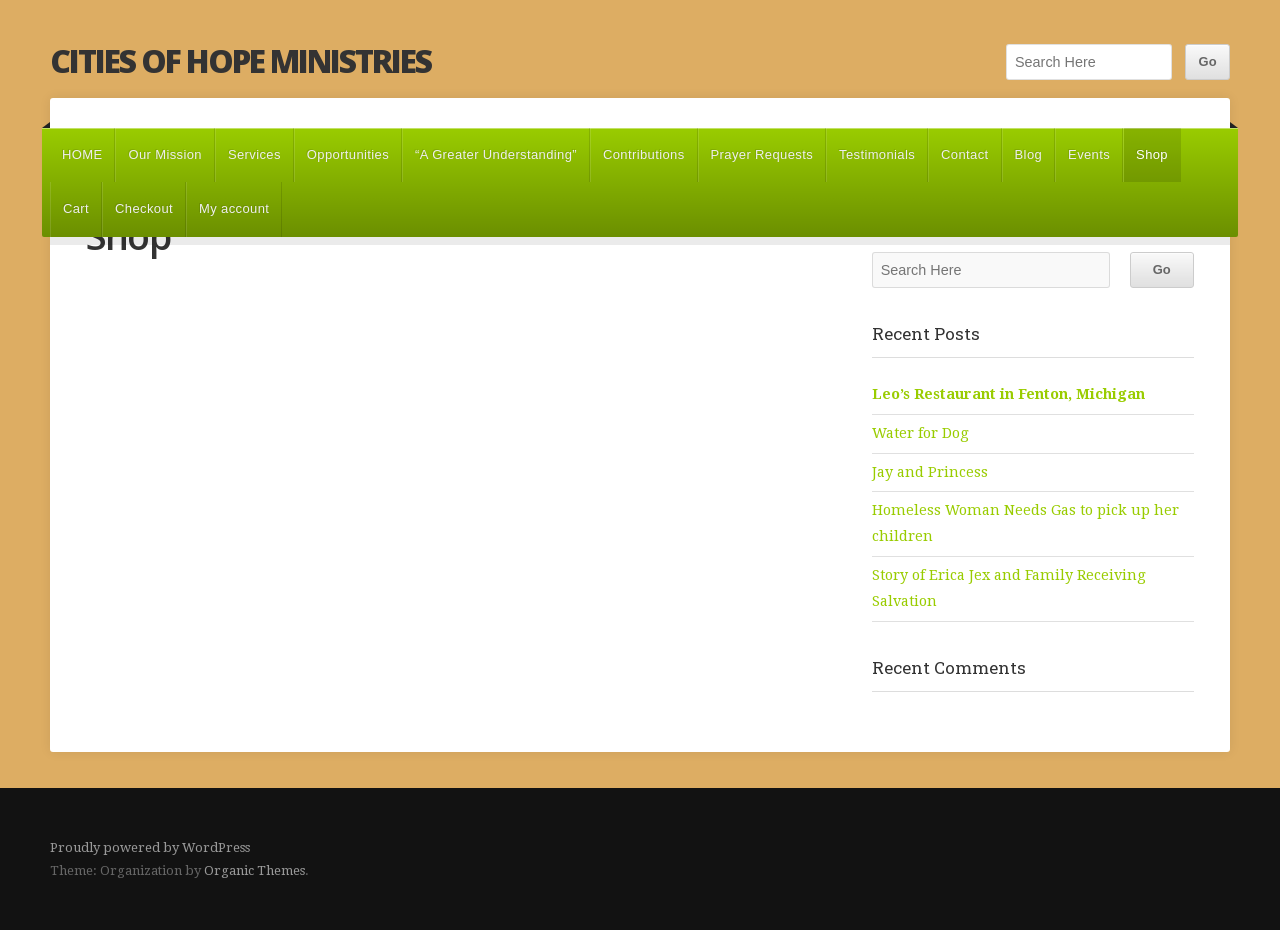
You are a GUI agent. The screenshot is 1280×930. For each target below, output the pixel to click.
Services (254, 154)
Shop (1152, 154)
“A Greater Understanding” (496, 154)
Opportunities (348, 154)
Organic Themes (254, 870)
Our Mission (165, 154)
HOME (82, 154)
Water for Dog (920, 433)
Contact (964, 154)
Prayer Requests (762, 154)
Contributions (644, 154)
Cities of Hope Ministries (240, 60)
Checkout (144, 208)
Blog (1029, 154)
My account (234, 208)
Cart (76, 208)
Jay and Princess (930, 472)
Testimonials (877, 154)
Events (1089, 154)
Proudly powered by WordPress (150, 847)
